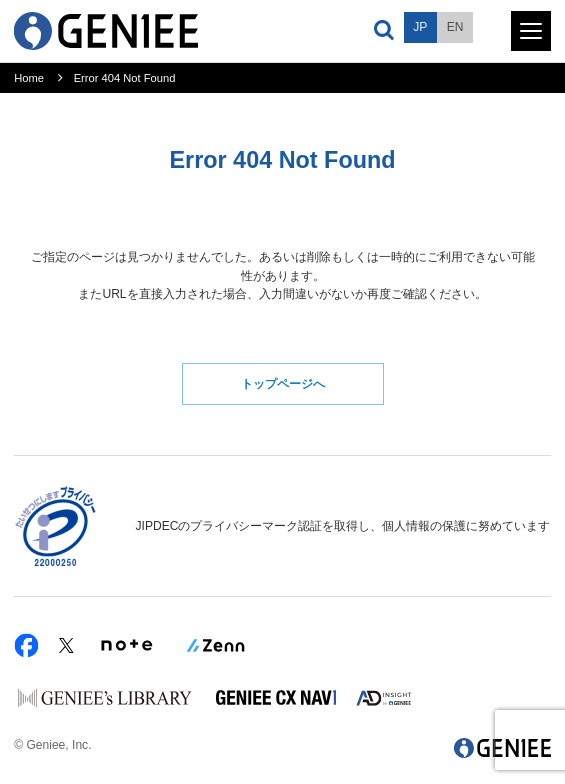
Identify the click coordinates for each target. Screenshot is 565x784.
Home (29, 78)
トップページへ (283, 384)
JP (420, 27)
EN (455, 27)
